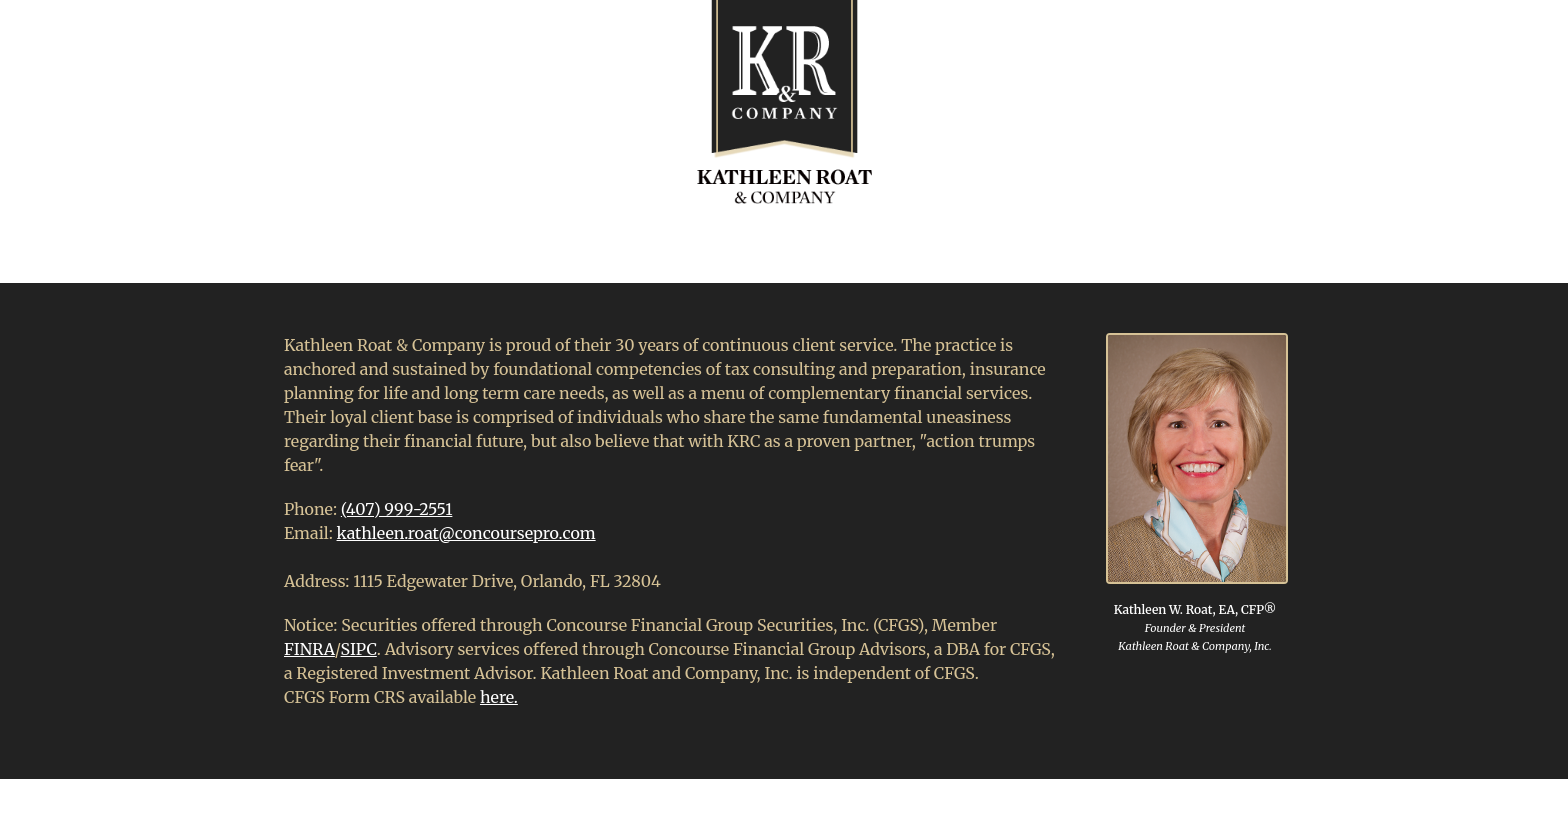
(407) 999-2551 (397, 509)
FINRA (309, 649)
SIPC (359, 649)
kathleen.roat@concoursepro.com (466, 533)
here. (499, 697)
